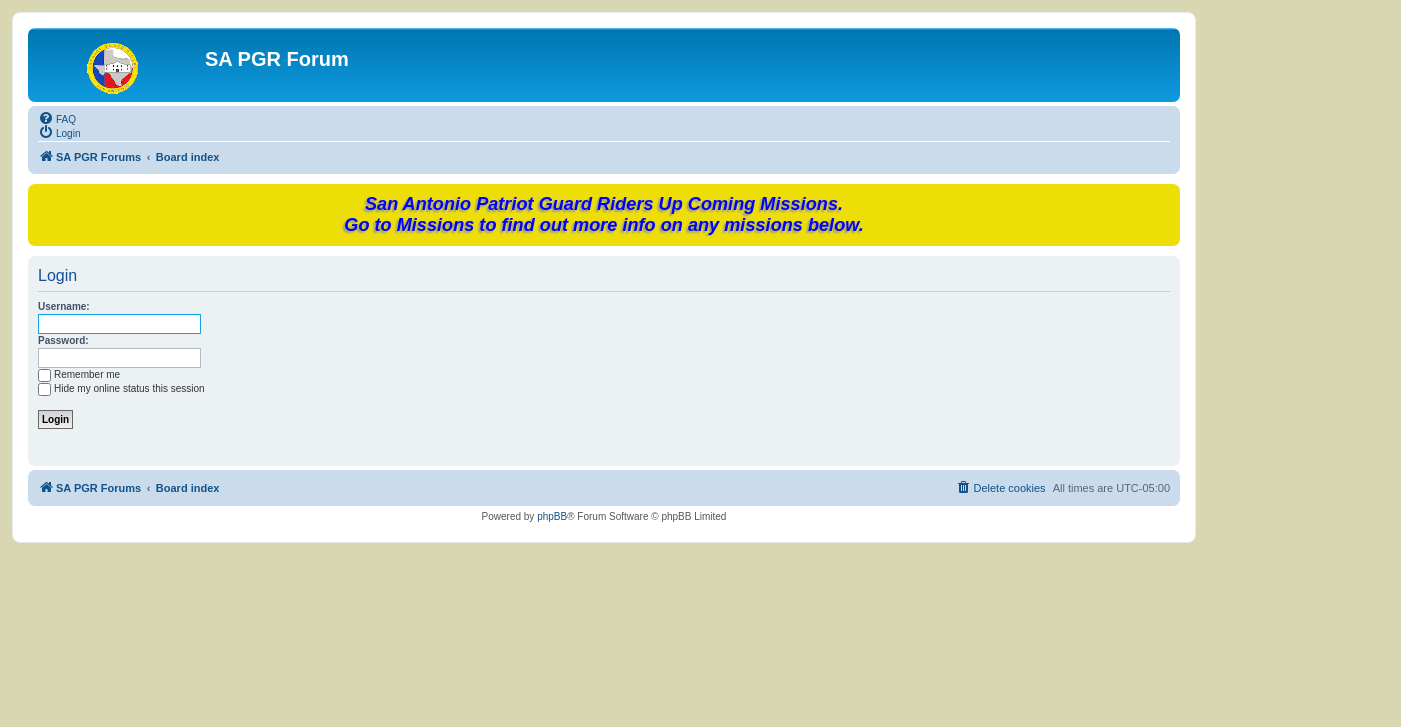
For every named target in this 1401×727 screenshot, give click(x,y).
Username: (64, 306)
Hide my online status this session (121, 388)
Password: (63, 340)
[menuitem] (57, 118)
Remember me (79, 374)
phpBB (552, 516)
